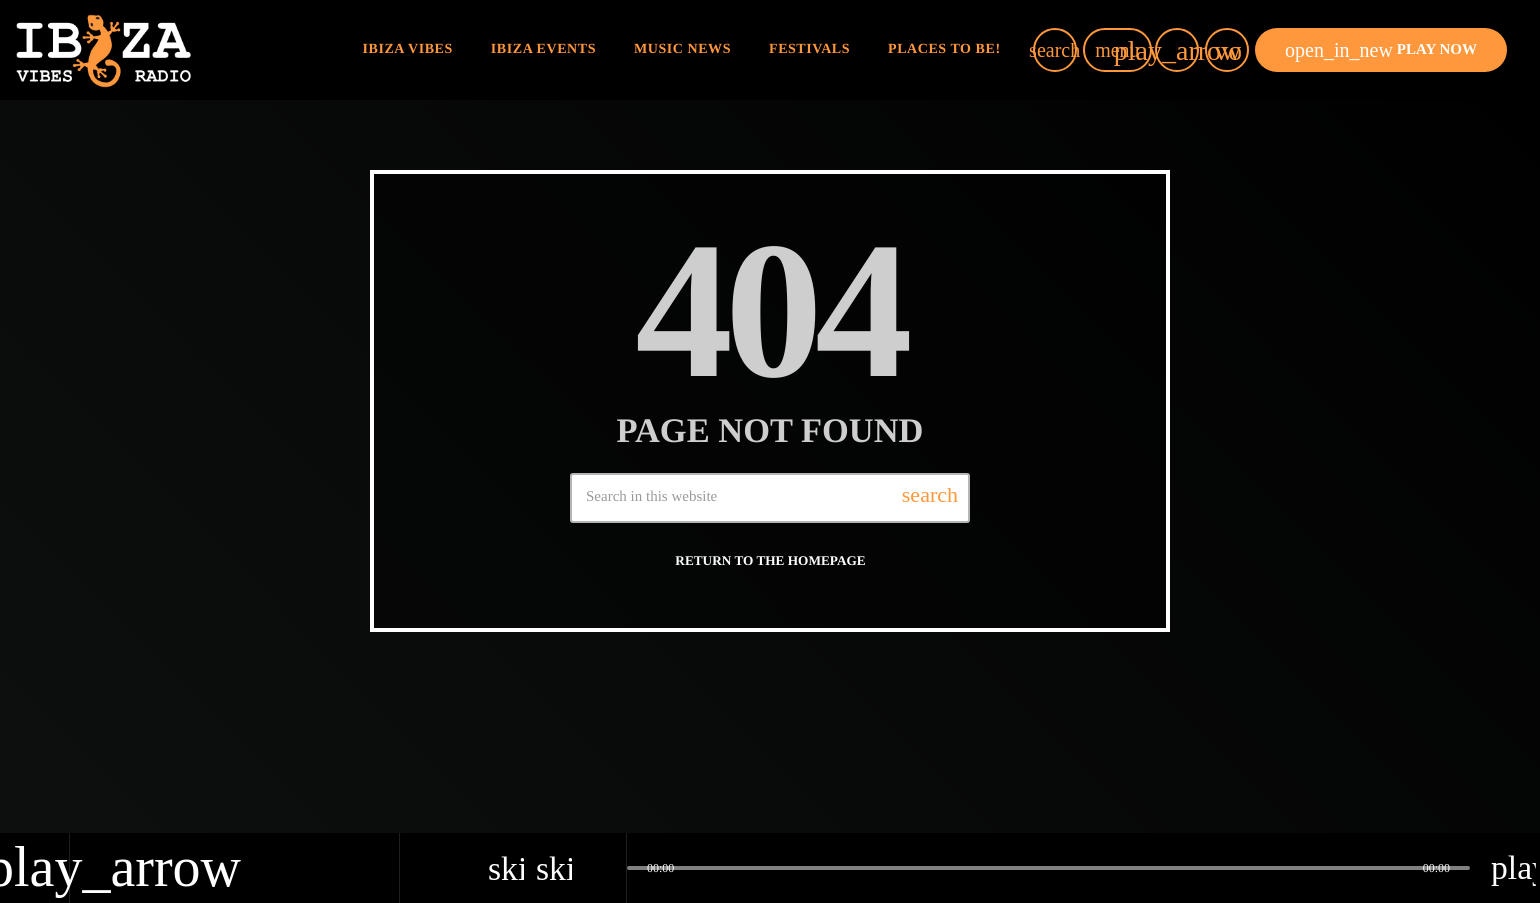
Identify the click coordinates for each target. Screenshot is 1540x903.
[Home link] (103, 50)
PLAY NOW (1381, 50)
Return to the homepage (770, 560)
